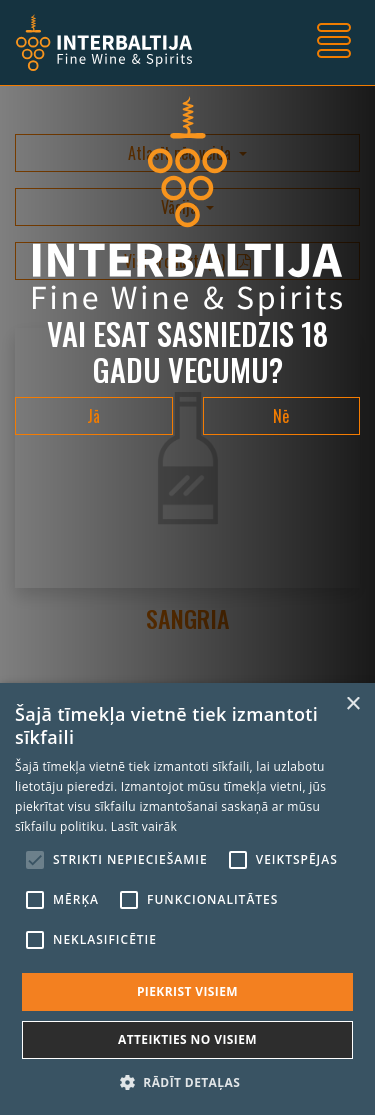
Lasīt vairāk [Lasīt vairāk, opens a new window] (144, 826)
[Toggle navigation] (334, 43)
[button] (187, 1082)
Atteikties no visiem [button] (187, 1039)
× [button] (352, 704)
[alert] (187, 899)
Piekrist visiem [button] (187, 991)
